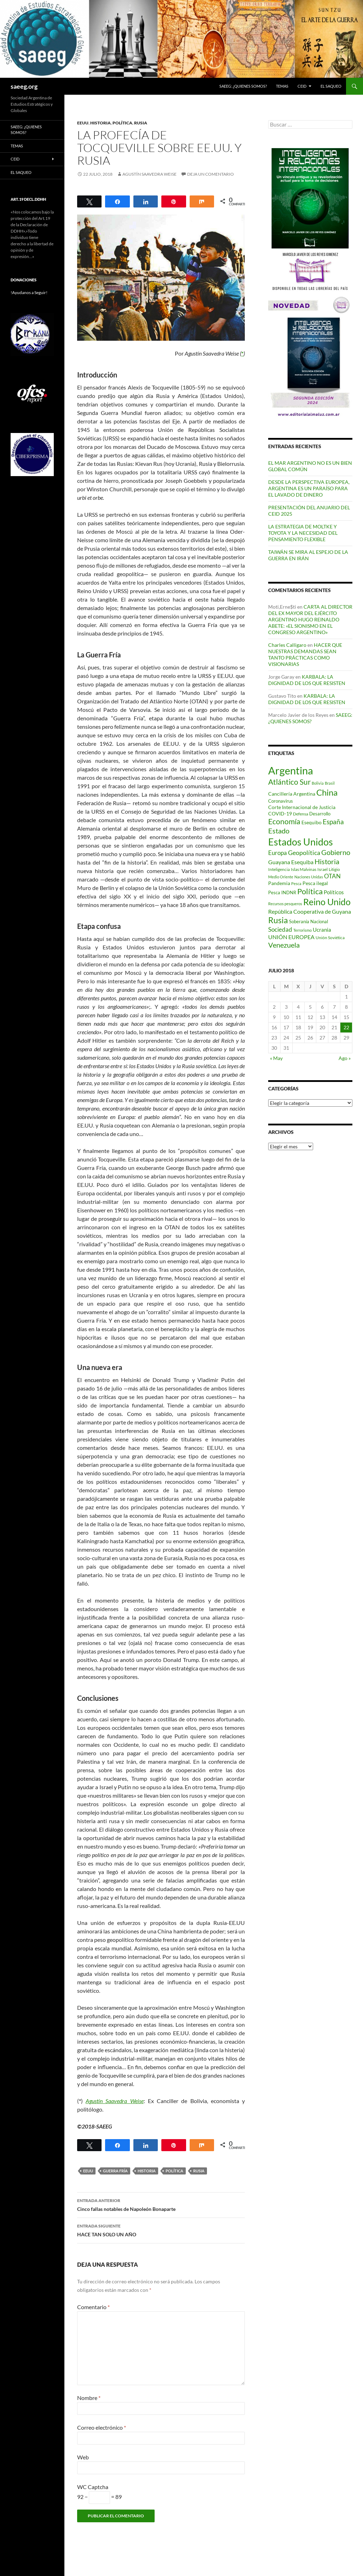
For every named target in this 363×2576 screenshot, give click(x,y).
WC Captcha (92, 2486)
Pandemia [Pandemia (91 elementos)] (279, 883)
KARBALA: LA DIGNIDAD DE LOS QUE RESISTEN (306, 680)
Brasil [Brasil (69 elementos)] (330, 783)
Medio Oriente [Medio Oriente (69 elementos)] (280, 876)
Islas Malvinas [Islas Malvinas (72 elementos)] (303, 869)
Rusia (140, 122)
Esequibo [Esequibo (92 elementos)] (311, 822)
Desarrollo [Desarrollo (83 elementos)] (319, 813)
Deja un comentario (210, 174)
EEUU (82, 122)
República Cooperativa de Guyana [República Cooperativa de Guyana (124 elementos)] (309, 911)
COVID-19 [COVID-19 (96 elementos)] (280, 813)
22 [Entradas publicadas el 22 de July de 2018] (346, 1027)
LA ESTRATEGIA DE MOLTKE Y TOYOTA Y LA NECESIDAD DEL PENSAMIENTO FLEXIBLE (303, 532)
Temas (282, 86)
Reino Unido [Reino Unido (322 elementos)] (327, 902)
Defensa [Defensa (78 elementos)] (300, 813)
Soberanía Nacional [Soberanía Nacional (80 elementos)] (308, 921)
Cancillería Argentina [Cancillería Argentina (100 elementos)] (291, 794)
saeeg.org (24, 86)
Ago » (345, 1058)
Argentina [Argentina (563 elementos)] (290, 770)
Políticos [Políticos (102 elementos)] (334, 892)
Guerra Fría (115, 2170)
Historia (100, 122)
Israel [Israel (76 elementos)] (322, 869)
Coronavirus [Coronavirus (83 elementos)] (280, 801)
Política (122, 122)
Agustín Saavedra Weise (149, 174)
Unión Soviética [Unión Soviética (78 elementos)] (330, 937)
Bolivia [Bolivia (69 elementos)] (318, 783)
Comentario (93, 2306)
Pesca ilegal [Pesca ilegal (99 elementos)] (315, 883)
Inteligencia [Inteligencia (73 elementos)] (279, 869)
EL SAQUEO (331, 86)
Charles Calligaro (287, 645)
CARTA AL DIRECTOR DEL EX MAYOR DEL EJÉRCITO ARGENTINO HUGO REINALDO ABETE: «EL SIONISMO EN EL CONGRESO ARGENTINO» (310, 619)
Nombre (88, 2397)
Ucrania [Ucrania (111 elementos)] (322, 929)
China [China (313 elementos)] (327, 792)
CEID (302, 86)
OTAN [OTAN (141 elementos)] (332, 876)
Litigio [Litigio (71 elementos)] (334, 869)
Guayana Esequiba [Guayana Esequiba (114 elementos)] (290, 862)
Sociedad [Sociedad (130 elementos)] (280, 929)
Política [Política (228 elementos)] (310, 891)
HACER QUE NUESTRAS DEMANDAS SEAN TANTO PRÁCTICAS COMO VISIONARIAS (305, 654)
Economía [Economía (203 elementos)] (284, 821)
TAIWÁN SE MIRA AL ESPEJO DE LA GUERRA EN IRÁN (308, 555)
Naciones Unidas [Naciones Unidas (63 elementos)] (308, 876)
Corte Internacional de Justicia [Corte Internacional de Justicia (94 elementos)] (301, 807)
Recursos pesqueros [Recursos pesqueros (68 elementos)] (285, 903)
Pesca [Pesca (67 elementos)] (296, 883)
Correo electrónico (101, 2427)
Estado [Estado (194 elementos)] (278, 830)
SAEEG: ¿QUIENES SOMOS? (243, 86)
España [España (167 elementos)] (333, 822)
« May (276, 1058)
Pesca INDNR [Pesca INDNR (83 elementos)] (282, 892)
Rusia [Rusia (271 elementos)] (278, 920)
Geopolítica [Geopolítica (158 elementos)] (304, 852)
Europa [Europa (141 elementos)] (277, 852)
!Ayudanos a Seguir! (29, 292)
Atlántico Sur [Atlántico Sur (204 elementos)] (289, 782)
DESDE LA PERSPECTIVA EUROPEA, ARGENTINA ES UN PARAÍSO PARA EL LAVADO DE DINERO (309, 488)
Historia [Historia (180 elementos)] (327, 861)
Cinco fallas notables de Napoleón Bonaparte (161, 2204)
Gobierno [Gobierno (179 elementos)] (335, 852)
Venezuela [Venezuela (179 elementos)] (284, 945)
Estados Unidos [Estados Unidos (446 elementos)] (300, 842)
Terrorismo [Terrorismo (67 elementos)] (302, 930)
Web (83, 2457)
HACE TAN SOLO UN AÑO (161, 2229)
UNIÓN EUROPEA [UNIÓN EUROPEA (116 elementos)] (291, 936)
